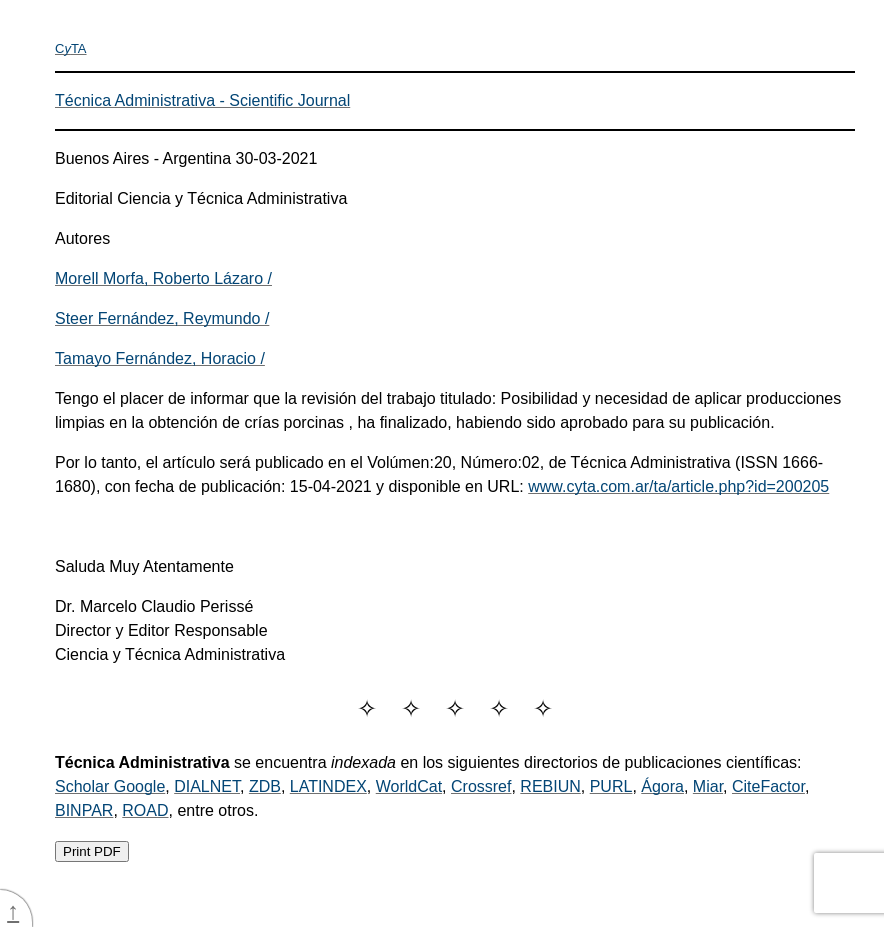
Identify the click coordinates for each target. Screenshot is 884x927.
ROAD (145, 810)
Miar (708, 786)
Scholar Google (110, 786)
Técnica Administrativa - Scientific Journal (202, 100)
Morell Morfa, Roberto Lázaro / (163, 278)
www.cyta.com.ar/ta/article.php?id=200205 (678, 486)
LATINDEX (328, 786)
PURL (611, 786)
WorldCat (409, 786)
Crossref (481, 786)
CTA (71, 48)
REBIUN (550, 786)
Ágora (662, 786)
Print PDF (92, 851)
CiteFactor (768, 786)
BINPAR (84, 810)
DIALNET (207, 786)
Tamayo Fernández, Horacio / (160, 358)
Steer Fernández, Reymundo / (162, 318)
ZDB (265, 786)
